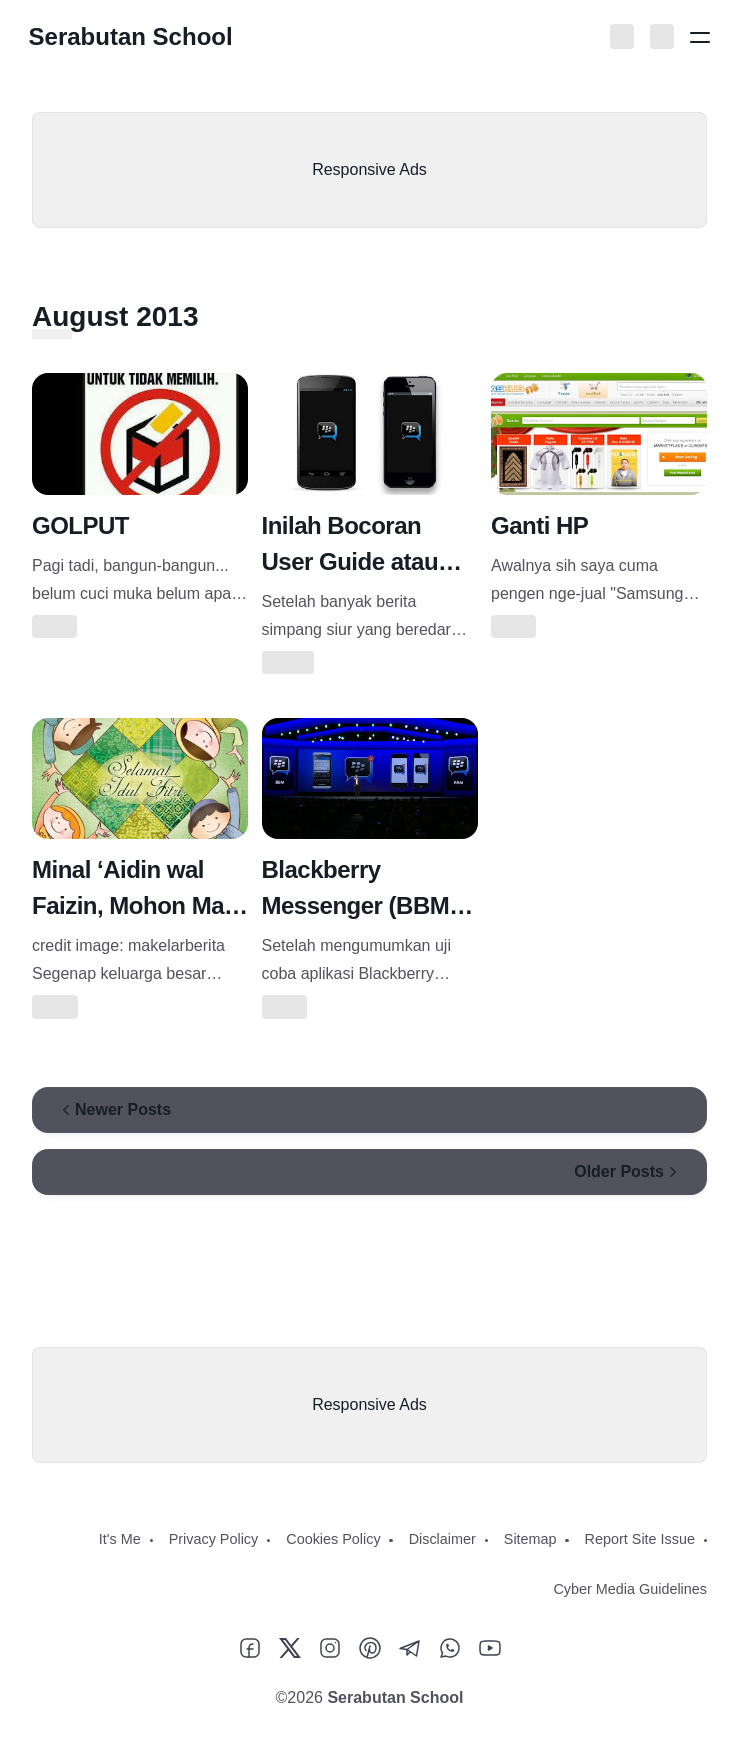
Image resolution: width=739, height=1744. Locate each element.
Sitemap (530, 1539)
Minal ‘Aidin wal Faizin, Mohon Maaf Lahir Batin (138, 905)
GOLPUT (80, 525)
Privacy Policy (214, 1539)
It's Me (120, 1539)
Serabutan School (134, 36)
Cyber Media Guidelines (630, 1589)
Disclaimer (442, 1539)
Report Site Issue (640, 1539)
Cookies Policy (333, 1539)
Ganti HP (539, 525)
